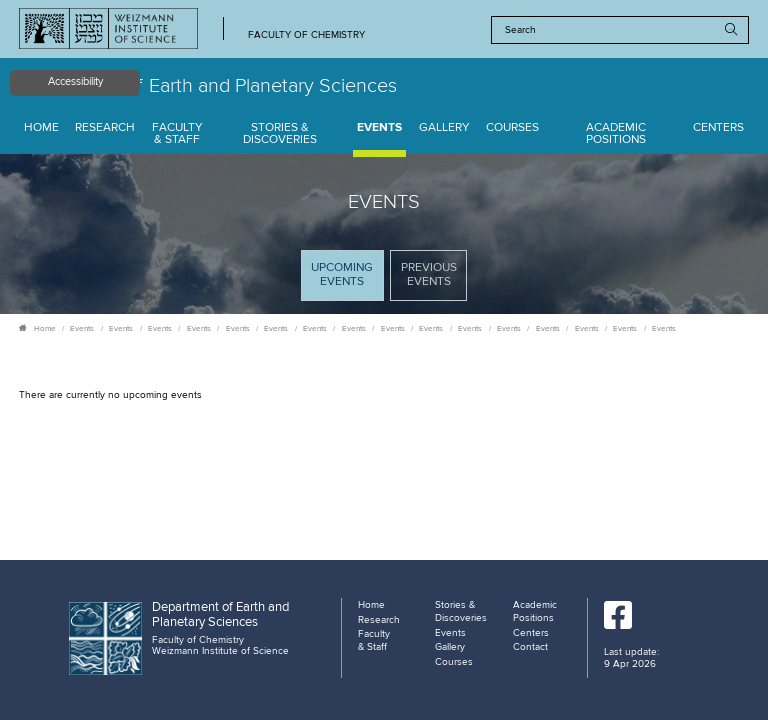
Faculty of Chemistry (306, 35)
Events (379, 128)
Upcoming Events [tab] (347, 280)
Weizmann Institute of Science (220, 651)
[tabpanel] (384, 396)
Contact (530, 647)
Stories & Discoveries (280, 134)
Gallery (444, 128)
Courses (512, 128)
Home (41, 128)
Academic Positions (616, 134)
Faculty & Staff (177, 134)
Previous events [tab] (429, 275)
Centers (718, 128)
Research (105, 128)
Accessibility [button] (75, 82)
